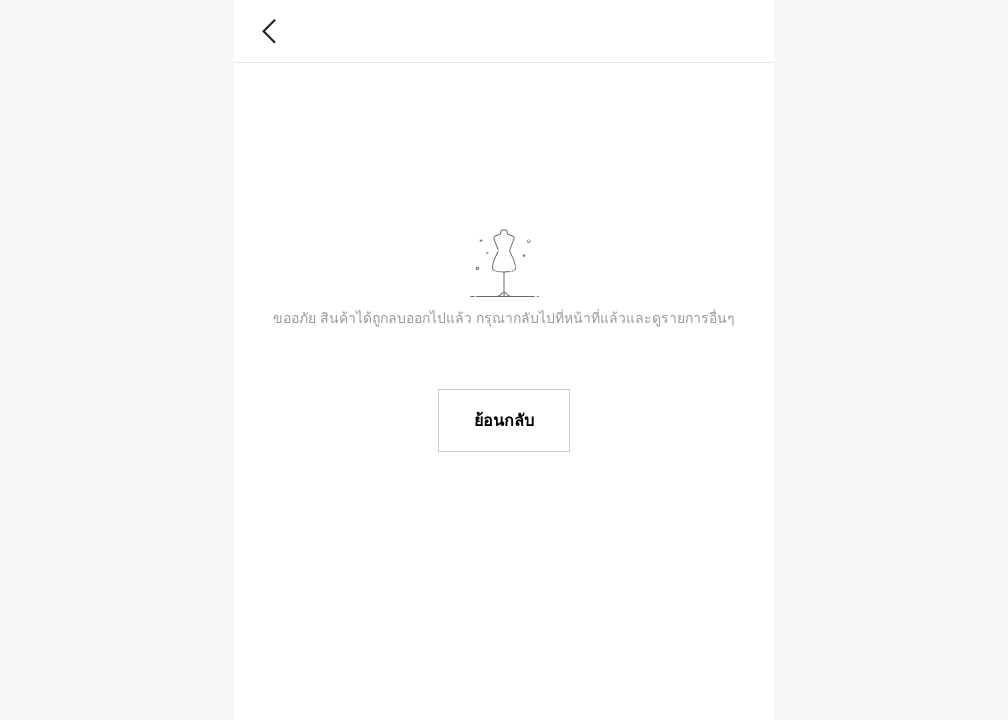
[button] (269, 31)
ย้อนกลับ (504, 420)
